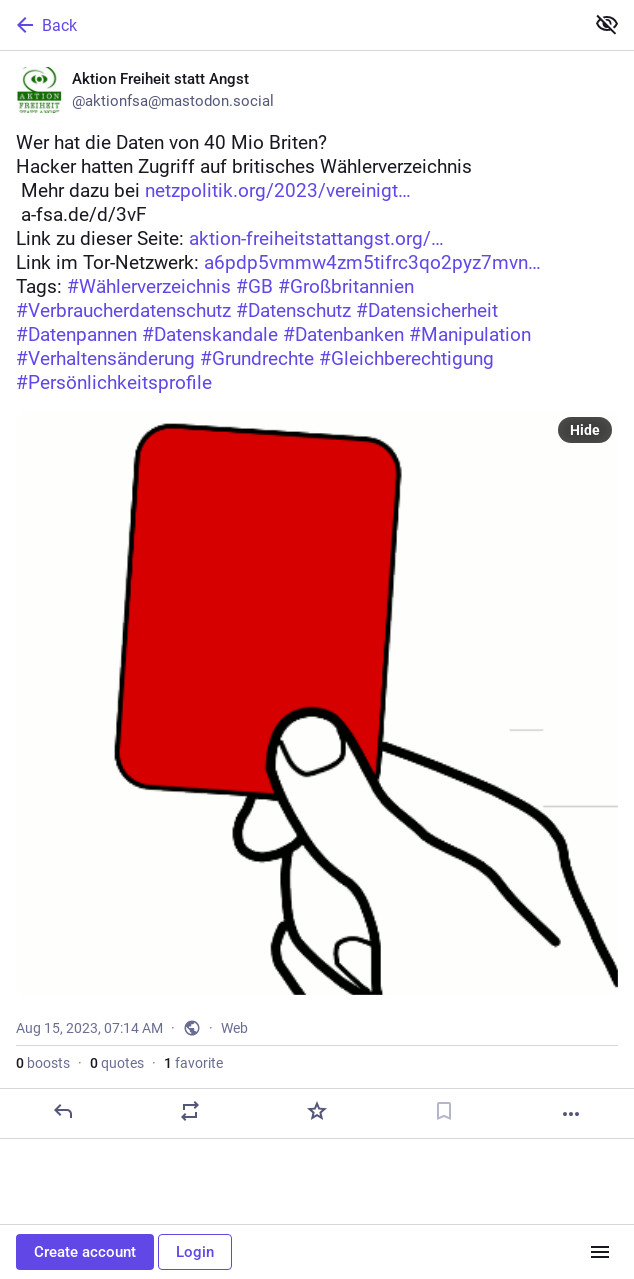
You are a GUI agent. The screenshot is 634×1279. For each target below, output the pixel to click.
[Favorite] (317, 1111)
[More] (571, 1114)
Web (234, 1028)
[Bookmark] (444, 1111)
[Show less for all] (607, 24)
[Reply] (63, 1111)
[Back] (290, 25)
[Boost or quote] (190, 1111)
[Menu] (600, 1252)
